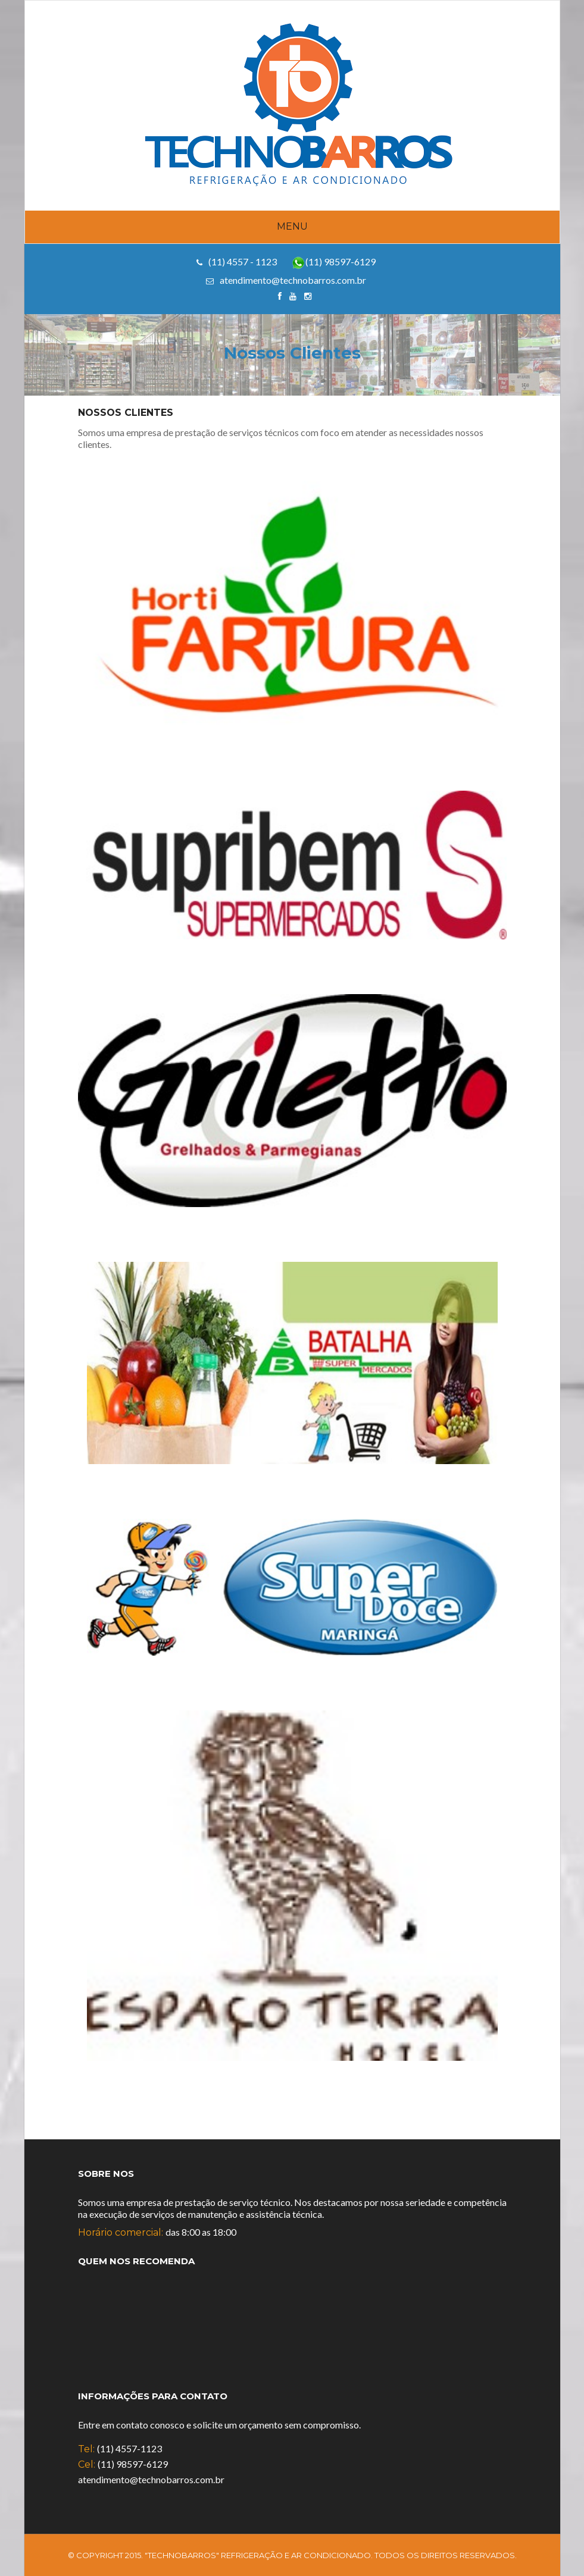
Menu (292, 226)
